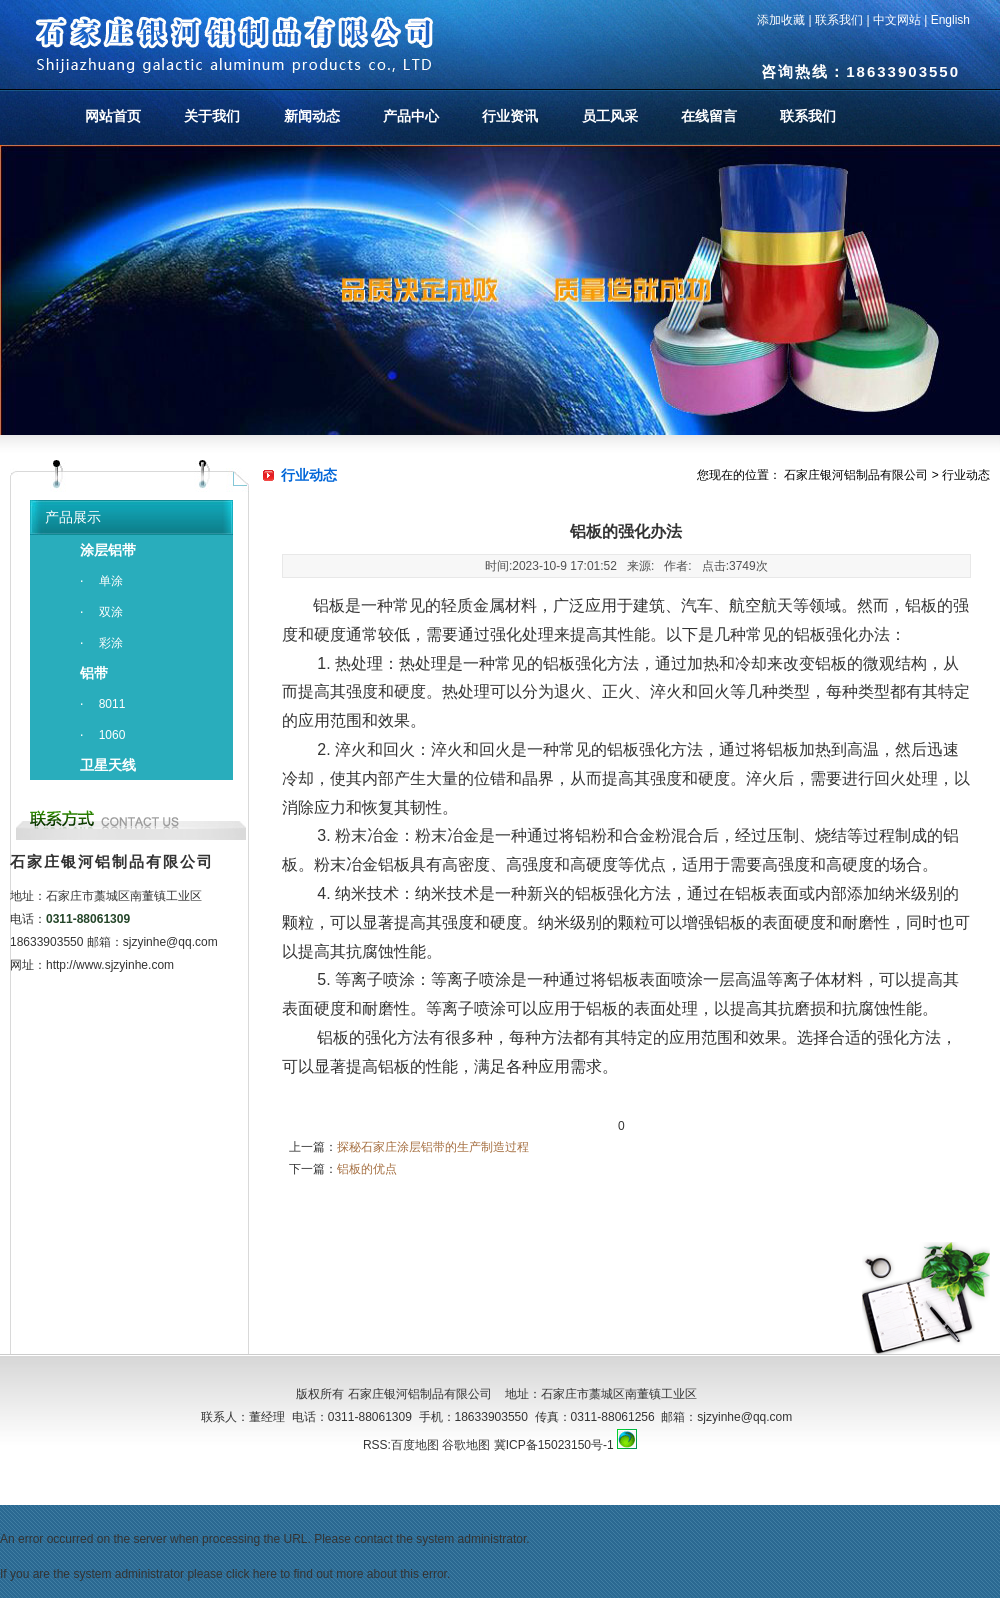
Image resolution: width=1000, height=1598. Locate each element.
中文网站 (897, 20)
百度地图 (415, 1445)
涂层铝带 (108, 550)
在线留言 (709, 116)
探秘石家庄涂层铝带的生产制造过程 (433, 1147)
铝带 (94, 673)
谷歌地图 (466, 1445)
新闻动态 (312, 116)
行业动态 (966, 475)
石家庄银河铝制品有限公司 (856, 475)
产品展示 (73, 517)
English (950, 20)
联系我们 (839, 20)
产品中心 (411, 116)
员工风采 (610, 116)
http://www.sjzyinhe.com (110, 965)
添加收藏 (781, 20)
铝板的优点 (367, 1169)
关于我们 (212, 116)
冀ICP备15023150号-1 (554, 1445)
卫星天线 (108, 765)
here (265, 1574)
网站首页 (113, 116)
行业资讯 (510, 116)
